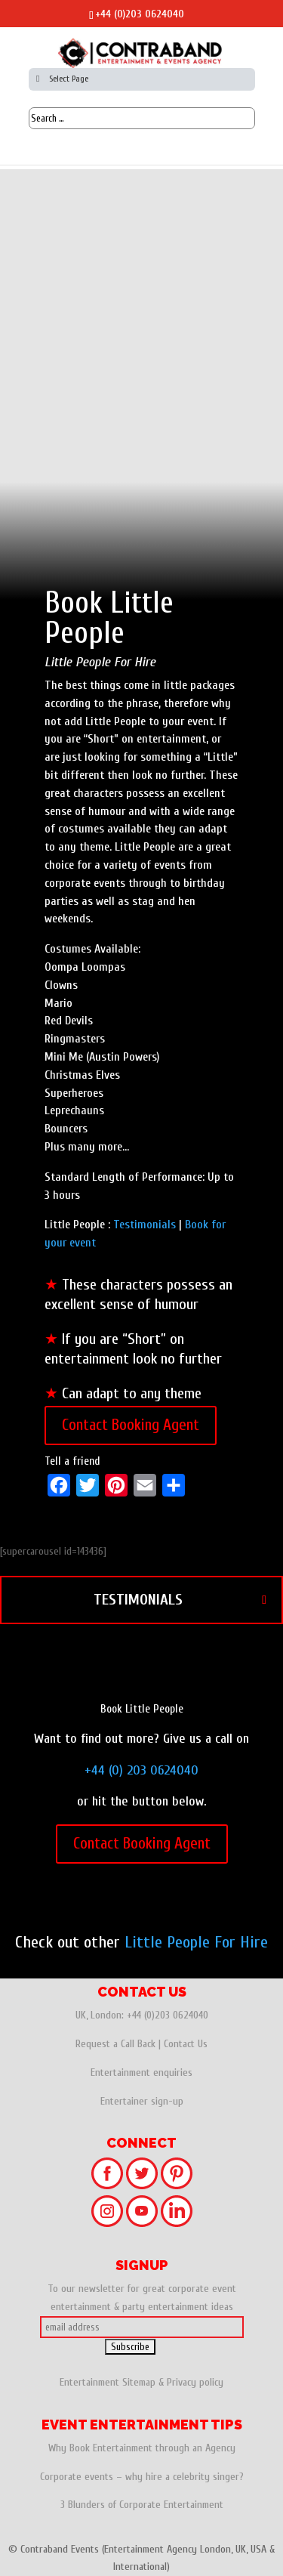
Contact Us (186, 2043)
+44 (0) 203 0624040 (141, 1770)
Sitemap (138, 2382)
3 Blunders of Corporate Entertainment (141, 2504)
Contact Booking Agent (130, 1425)
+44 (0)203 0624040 (139, 14)
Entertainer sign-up (141, 2101)
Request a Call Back (115, 2043)
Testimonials (144, 1224)
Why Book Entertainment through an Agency (141, 2448)
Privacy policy (195, 2382)
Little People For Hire (196, 1942)
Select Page (60, 78)
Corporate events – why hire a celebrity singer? (142, 2476)
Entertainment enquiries (141, 2072)
